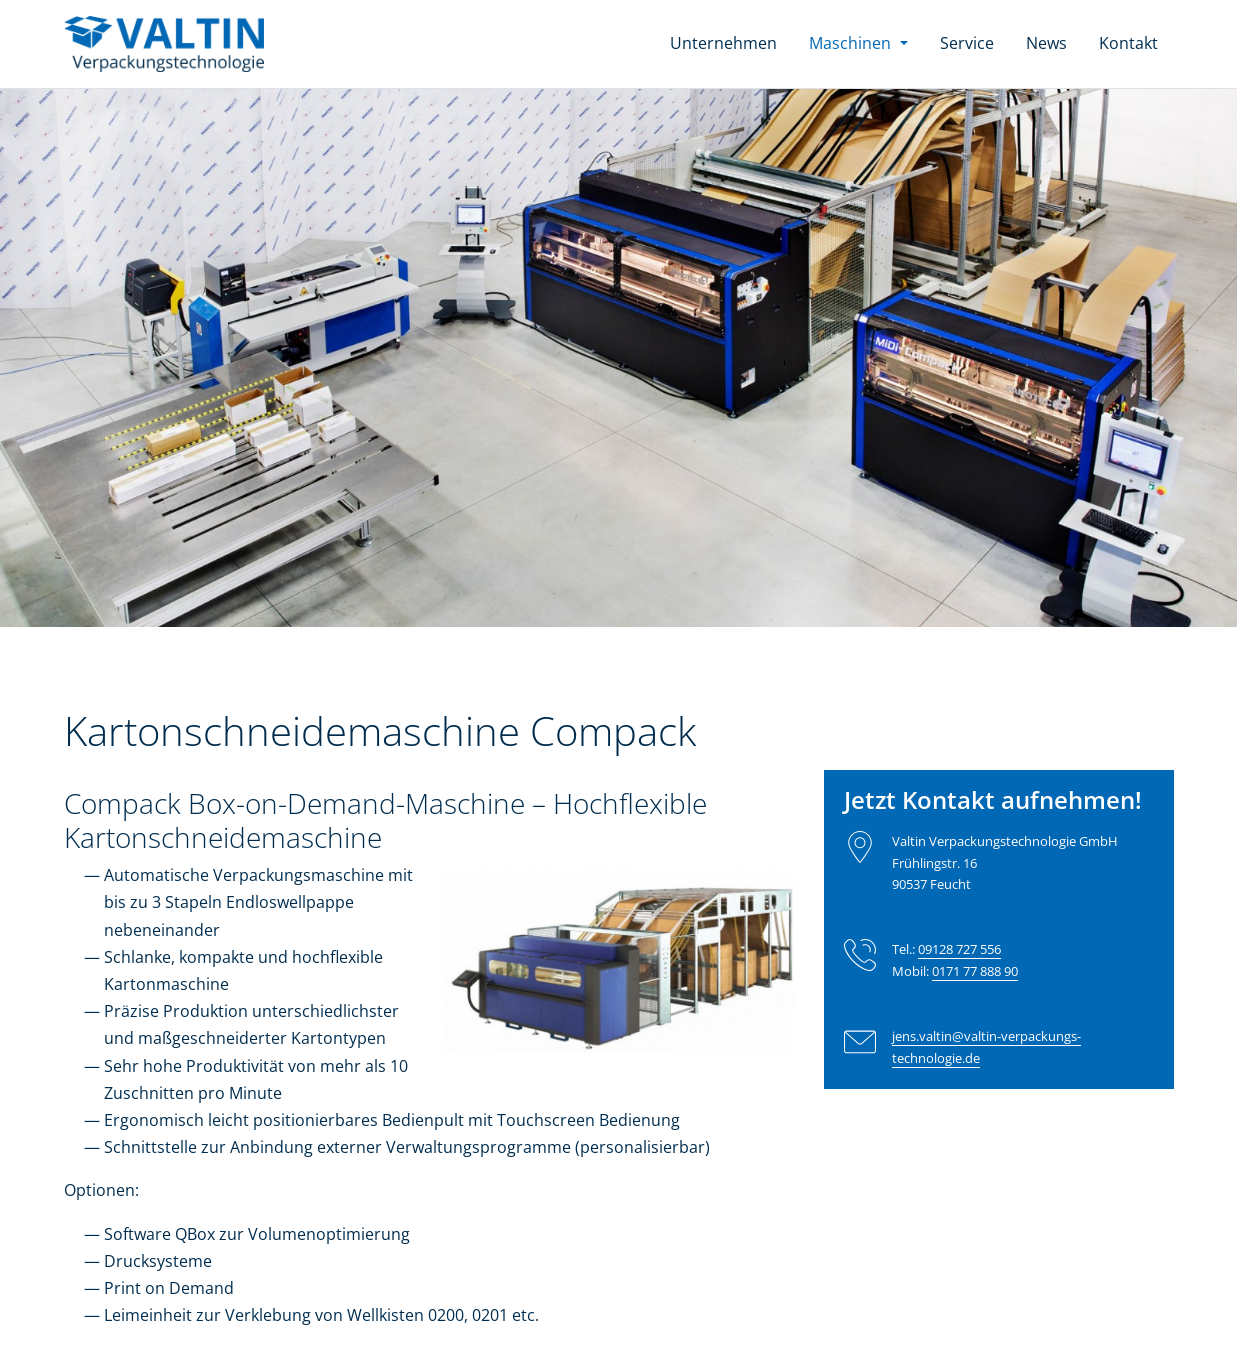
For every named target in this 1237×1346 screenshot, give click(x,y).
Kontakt (1128, 43)
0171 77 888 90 (975, 971)
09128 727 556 (959, 949)
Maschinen (866, 42)
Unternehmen (723, 43)
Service (967, 43)
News (1046, 43)
